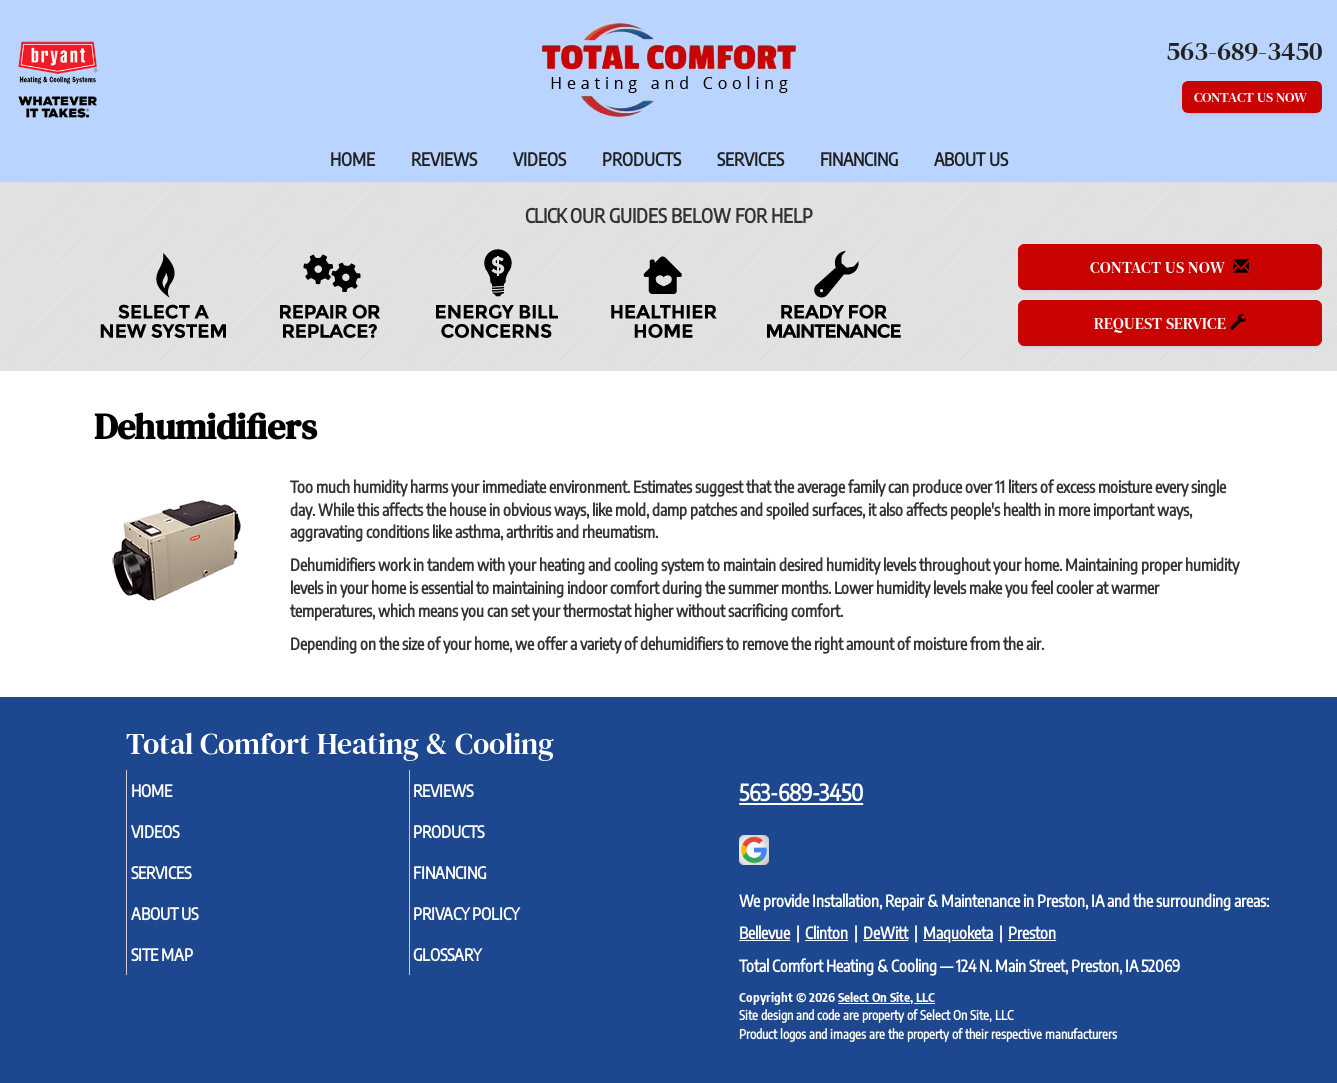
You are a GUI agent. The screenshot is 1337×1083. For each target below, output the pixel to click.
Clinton (826, 933)
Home (352, 159)
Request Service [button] (1170, 323)
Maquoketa (958, 933)
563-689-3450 (801, 792)
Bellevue (764, 933)
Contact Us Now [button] (1252, 97)
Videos (539, 159)
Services (750, 159)
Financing (859, 159)
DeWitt (885, 933)
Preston (1032, 933)
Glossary (480, 968)
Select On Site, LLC (886, 997)
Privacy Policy (502, 924)
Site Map (194, 968)
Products (641, 159)
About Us (971, 159)
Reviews (444, 159)
